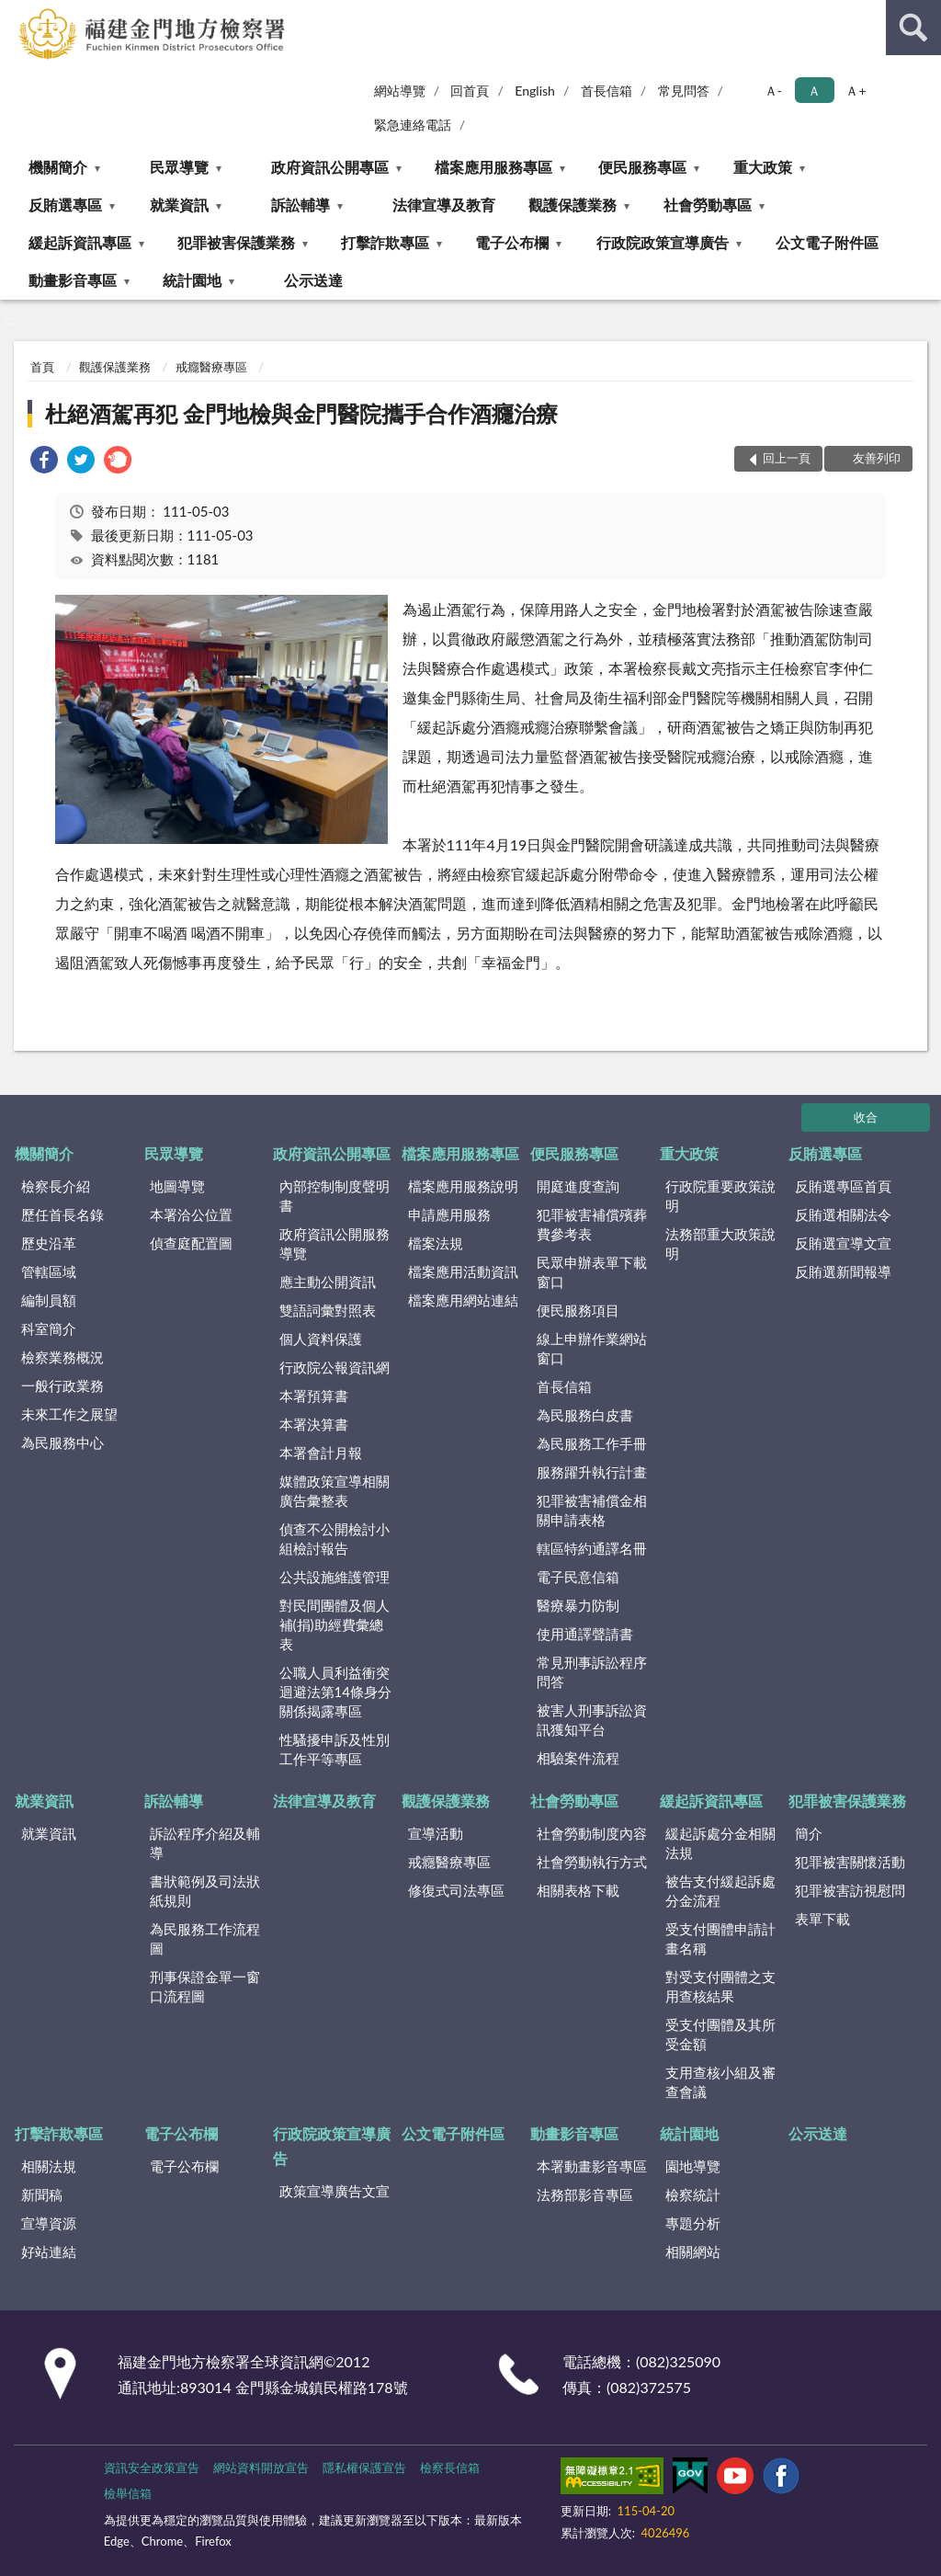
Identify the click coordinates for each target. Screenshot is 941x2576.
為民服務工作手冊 (592, 1443)
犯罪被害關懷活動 (850, 1861)
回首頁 (469, 90)
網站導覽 (399, 90)
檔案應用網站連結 (463, 1300)
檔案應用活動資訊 (463, 1271)
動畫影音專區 (72, 280)
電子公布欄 (512, 242)
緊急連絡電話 (412, 124)
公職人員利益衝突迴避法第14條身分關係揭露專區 (335, 1691)
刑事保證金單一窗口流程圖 (205, 1986)
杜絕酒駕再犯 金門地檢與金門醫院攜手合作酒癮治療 (301, 413)
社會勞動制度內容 (592, 1833)
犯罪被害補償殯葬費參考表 (592, 1224)
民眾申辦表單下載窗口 (592, 1272)
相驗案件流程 (578, 1758)
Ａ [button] (814, 90)
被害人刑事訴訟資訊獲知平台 (592, 1720)
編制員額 (48, 1300)
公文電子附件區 (827, 242)
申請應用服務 (449, 1214)
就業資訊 (179, 204)
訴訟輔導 (300, 204)
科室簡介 (48, 1328)
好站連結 (48, 2251)
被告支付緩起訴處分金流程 (720, 1891)
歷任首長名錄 (62, 1214)
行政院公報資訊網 (334, 1367)
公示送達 (313, 280)
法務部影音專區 (585, 2194)
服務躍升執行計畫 (592, 1472)
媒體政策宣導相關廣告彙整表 (334, 1491)
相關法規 (48, 2166)
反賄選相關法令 (843, 1214)
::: (14, 13)
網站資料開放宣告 (261, 2467)
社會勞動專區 (707, 204)
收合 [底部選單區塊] (866, 1117)
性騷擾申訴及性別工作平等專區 (334, 1749)
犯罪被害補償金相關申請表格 (592, 1510)
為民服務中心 (62, 1442)
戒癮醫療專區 (211, 366)
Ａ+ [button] (855, 90)
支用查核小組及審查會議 (720, 2082)
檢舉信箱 (128, 2493)
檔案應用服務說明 (463, 1186)
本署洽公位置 (191, 1214)
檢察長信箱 (450, 2467)
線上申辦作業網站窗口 (592, 1348)
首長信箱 (606, 90)
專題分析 (692, 2223)
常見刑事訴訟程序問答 (592, 1672)
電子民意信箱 (578, 1576)
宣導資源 (48, 2223)
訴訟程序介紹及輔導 (205, 1843)
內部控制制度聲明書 (334, 1196)
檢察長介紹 (55, 1186)
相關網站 (692, 2251)
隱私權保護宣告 (364, 2467)
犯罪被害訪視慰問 (850, 1890)
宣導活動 (435, 1833)
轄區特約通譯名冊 (592, 1548)
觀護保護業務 (572, 204)
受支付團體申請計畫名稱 (720, 1938)
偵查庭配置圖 (191, 1243)
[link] (44, 462)
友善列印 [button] (877, 457)
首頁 (42, 366)
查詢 (913, 27)
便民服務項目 (578, 1310)
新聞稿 (41, 2194)
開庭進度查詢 (578, 1186)
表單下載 (822, 1918)
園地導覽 (692, 2166)
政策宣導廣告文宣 (334, 2191)
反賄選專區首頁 (843, 1186)
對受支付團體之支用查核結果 (720, 1986)
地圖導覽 (177, 1186)
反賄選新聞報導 (843, 1271)
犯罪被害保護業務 (236, 242)
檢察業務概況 (62, 1357)
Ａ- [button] (773, 90)
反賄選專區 (65, 204)
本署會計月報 (320, 1452)
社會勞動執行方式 (592, 1861)
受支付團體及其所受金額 (720, 2034)
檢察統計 (692, 2194)
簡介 (808, 1833)
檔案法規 (435, 1243)
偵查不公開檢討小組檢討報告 (334, 1538)
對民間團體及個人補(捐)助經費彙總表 (334, 1624)
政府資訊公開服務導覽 (334, 1243)
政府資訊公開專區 (330, 167)
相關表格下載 (578, 1890)
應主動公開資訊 (327, 1281)
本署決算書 (313, 1424)
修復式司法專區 (456, 1890)
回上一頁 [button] (787, 457)
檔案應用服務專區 (493, 167)
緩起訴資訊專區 (79, 242)
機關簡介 (57, 167)
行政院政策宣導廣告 (662, 242)
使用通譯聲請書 (585, 1633)
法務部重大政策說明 (720, 1243)
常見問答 (683, 90)
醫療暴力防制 (578, 1605)
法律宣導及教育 (443, 204)
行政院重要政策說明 (720, 1196)
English (535, 90)
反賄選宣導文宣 (843, 1243)
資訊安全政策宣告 (151, 2467)
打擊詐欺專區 (385, 242)
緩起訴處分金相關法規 (720, 1843)
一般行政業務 (62, 1385)
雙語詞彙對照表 (327, 1310)
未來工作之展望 (69, 1414)
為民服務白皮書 (585, 1415)
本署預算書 (313, 1395)
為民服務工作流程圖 (205, 1938)
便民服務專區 (642, 167)
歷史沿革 (48, 1243)
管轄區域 (48, 1271)
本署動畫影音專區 (592, 2166)
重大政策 (762, 167)
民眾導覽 (179, 167)
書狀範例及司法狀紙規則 (205, 1891)
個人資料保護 (320, 1338)
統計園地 (192, 280)
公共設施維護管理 (334, 1576)
